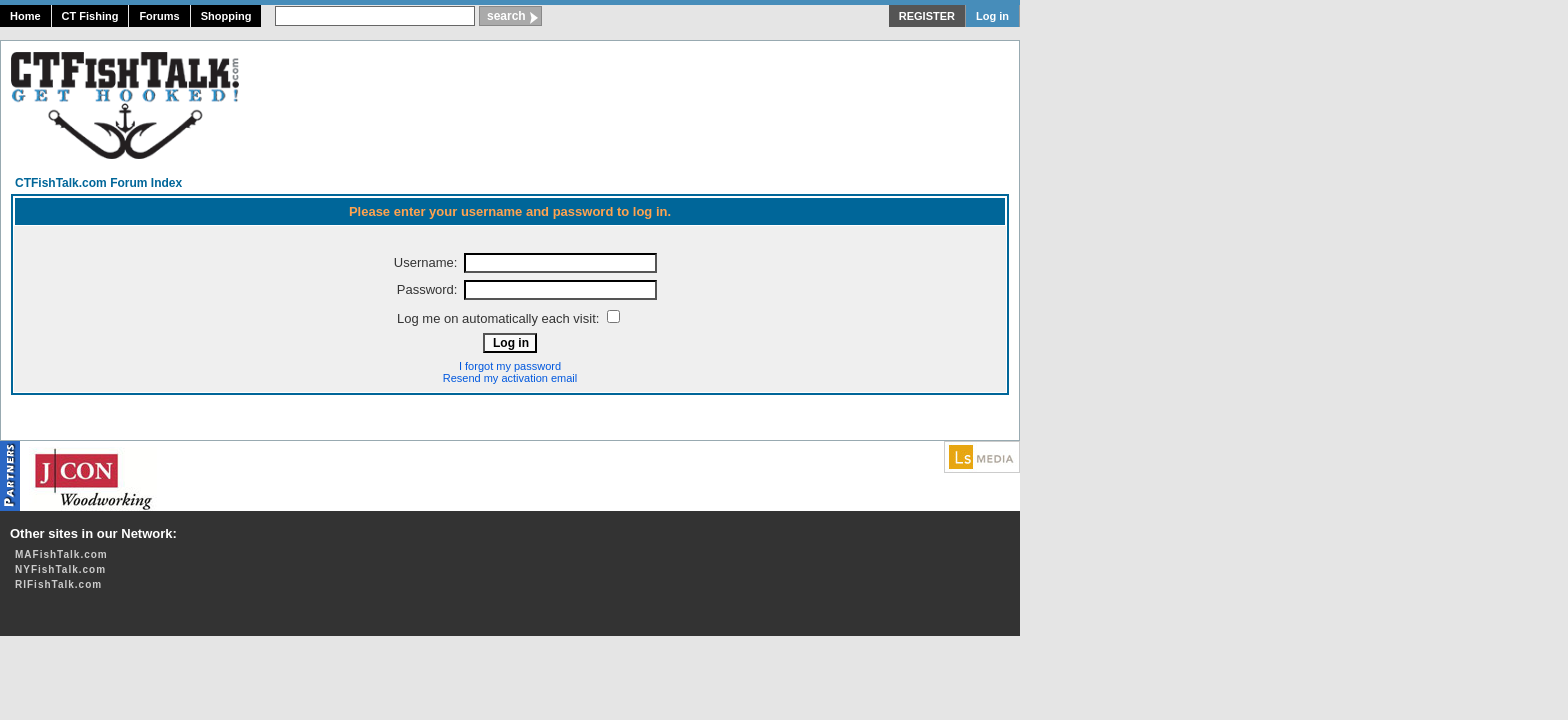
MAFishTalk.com (61, 554)
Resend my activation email (510, 378)
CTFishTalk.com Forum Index (98, 183)
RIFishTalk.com (58, 584)
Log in (992, 16)
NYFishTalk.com (60, 569)
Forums (159, 16)
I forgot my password (510, 366)
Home (25, 16)
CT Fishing (90, 16)
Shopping (226, 16)
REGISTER (927, 16)
